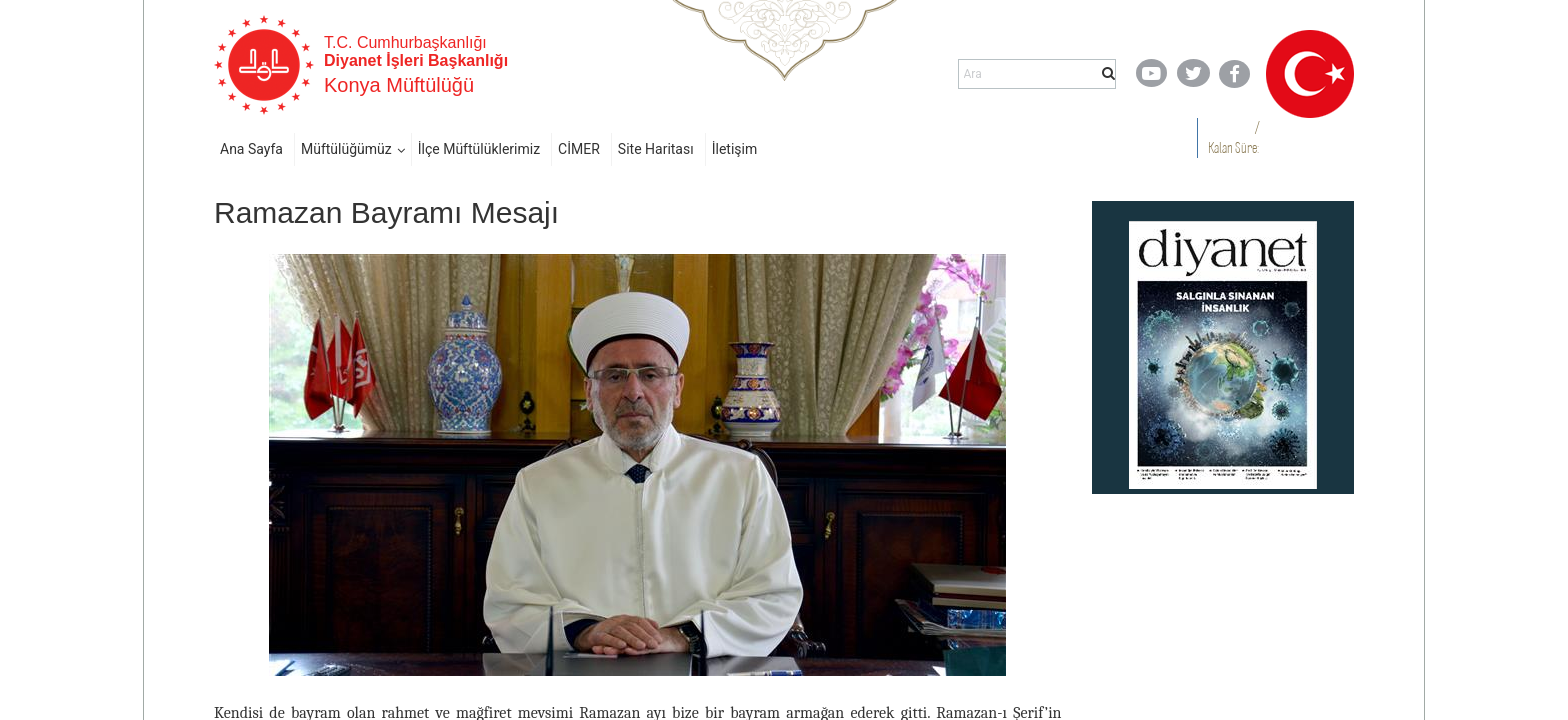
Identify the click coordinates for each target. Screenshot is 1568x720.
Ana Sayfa (251, 149)
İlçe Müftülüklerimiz (479, 149)
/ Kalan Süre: (1233, 137)
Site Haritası (656, 149)
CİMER (579, 149)
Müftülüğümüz (346, 149)
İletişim (735, 149)
